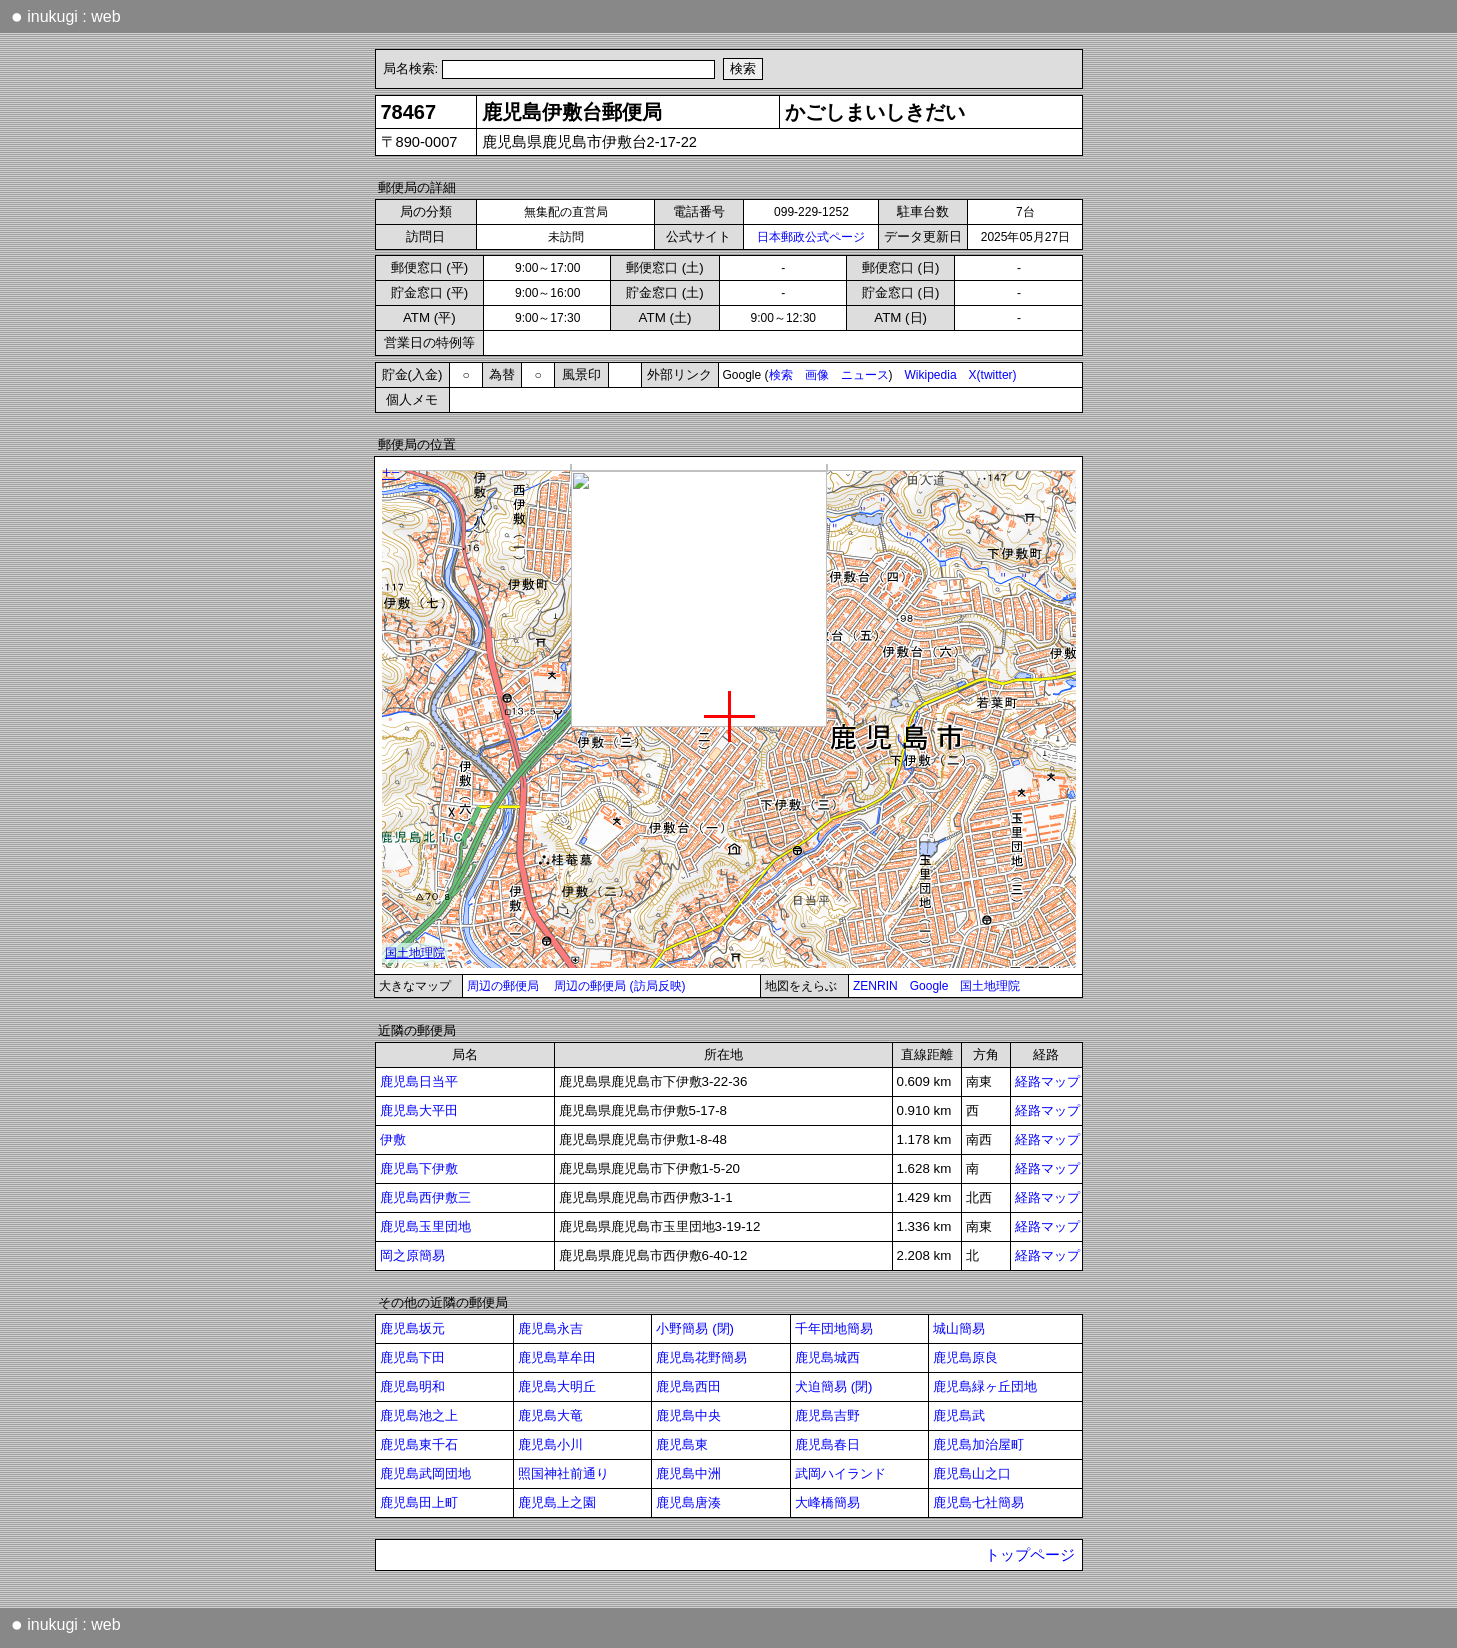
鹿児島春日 (827, 1444)
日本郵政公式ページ (811, 237)
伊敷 (393, 1139)
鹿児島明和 (412, 1386)
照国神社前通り (563, 1473)
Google (929, 986)
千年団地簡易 (834, 1328)
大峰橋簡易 (827, 1502)
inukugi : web (66, 16)
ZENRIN (875, 986)
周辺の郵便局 (503, 986)
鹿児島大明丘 (557, 1386)
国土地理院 (990, 986)
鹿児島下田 (412, 1357)
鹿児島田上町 (419, 1502)
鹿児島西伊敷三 (425, 1197)
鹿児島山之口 (972, 1473)
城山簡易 (959, 1328)
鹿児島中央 (688, 1415)
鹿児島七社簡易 (978, 1502)
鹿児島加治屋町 (978, 1444)
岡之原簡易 (412, 1255)
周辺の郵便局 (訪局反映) (619, 986)
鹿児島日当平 (419, 1081)
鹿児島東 (682, 1444)
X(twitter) (993, 375)
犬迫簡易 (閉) (834, 1386)
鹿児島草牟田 (557, 1357)
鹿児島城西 (827, 1357)
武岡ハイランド (840, 1473)
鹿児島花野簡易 (701, 1357)
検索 (781, 375)
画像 (817, 375)
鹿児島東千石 (419, 1444)
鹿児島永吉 (550, 1328)
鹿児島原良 (965, 1357)
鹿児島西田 (688, 1386)
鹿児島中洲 (688, 1473)
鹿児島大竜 (550, 1415)
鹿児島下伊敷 (419, 1168)
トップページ (1030, 1555)
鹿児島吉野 (827, 1415)
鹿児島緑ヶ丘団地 (985, 1386)
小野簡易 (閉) (695, 1328)
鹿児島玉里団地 (425, 1226)
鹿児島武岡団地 (425, 1473)
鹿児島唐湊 (688, 1502)
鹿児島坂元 (412, 1328)
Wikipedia (931, 375)
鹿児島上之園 (557, 1502)
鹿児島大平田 (419, 1110)
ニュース (865, 375)
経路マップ (1047, 1081)
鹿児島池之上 (419, 1415)
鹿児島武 (959, 1415)
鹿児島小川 (550, 1444)
